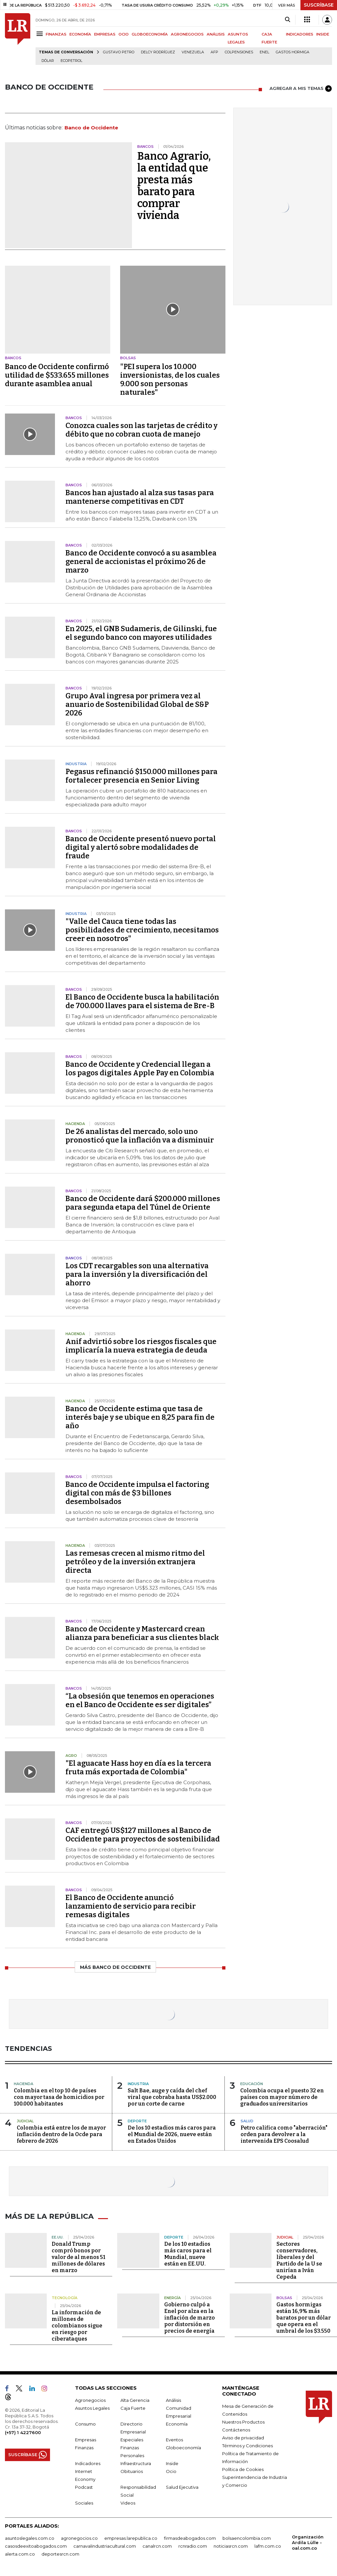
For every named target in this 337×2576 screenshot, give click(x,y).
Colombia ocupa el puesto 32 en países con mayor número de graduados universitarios (282, 2097)
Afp (214, 52)
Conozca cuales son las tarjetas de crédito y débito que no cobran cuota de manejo (141, 430)
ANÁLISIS (216, 34)
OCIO (123, 34)
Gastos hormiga (292, 52)
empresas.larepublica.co (130, 2537)
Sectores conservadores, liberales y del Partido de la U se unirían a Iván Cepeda (299, 2259)
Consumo (85, 2423)
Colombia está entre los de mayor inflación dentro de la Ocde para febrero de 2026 (61, 2134)
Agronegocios (90, 2399)
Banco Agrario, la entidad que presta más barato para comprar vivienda (174, 186)
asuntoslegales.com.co (29, 2537)
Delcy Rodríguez (158, 52)
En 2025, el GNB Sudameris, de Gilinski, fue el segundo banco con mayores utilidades (141, 633)
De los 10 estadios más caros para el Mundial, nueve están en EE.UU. (188, 2253)
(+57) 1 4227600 (23, 2431)
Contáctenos (236, 2428)
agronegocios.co (79, 2537)
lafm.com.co (267, 2545)
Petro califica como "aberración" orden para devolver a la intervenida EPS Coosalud (284, 2134)
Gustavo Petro (118, 52)
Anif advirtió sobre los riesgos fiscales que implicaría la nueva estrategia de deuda (141, 1346)
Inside (172, 2462)
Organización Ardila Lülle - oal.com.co (308, 2541)
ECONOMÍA (80, 34)
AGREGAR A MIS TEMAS (301, 88)
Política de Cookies (243, 2468)
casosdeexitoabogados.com (36, 2545)
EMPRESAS (105, 34)
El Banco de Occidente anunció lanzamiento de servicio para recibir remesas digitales (130, 1906)
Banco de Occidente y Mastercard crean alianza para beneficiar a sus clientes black (142, 1633)
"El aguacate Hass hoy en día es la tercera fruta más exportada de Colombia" (138, 1767)
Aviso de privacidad (243, 2436)
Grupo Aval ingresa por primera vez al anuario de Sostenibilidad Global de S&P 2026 (137, 704)
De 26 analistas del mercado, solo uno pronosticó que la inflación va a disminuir (139, 1135)
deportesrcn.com (60, 2553)
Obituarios (131, 2470)
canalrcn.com (157, 2545)
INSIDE (322, 34)
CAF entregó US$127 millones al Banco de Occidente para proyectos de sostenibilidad (142, 1834)
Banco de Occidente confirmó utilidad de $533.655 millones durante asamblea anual (57, 375)
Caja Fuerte (132, 2407)
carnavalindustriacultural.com (104, 2545)
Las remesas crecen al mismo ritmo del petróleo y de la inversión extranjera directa (135, 1562)
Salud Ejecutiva (182, 2486)
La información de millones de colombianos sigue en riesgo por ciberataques (77, 2324)
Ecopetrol (71, 61)
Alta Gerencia (134, 2399)
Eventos (174, 2438)
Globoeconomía (183, 2446)
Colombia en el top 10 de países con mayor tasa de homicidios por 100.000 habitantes (59, 2097)
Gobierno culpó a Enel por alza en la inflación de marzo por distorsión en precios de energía (189, 2316)
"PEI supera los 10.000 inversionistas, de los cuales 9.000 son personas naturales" (170, 379)
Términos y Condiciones (247, 2444)
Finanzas (84, 2446)
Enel (264, 52)
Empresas (85, 2438)
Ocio (171, 2470)
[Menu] (41, 33)
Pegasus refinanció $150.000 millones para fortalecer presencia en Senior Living (141, 776)
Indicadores (87, 2462)
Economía (177, 2423)
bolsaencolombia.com (246, 2537)
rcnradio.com (192, 2545)
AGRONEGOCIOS (187, 34)
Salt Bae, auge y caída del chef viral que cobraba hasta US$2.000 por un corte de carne (172, 2097)
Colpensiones (239, 52)
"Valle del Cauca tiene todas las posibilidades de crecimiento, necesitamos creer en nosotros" (142, 930)
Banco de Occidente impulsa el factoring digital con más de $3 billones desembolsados (137, 1493)
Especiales (131, 2438)
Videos (127, 2502)
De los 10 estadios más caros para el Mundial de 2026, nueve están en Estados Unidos (172, 2134)
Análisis (173, 2399)
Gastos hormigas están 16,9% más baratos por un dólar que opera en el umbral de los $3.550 (303, 2316)
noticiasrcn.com (231, 2545)
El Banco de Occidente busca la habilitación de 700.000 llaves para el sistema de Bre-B (142, 1001)
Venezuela (193, 52)
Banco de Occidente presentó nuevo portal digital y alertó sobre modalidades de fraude (140, 847)
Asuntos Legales (92, 2407)
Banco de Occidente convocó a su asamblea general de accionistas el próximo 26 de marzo (141, 562)
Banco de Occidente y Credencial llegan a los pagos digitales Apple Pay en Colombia (139, 1068)
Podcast (84, 2486)
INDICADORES (299, 34)
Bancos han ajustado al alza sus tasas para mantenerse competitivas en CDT (139, 497)
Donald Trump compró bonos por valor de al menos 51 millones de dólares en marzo (78, 2256)
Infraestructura (135, 2462)
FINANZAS (56, 34)
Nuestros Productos (243, 2421)
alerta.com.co (20, 2553)
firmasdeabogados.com (190, 2537)
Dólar (47, 61)
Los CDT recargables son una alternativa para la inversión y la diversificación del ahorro (137, 1274)
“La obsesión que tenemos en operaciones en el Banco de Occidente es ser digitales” (139, 1700)
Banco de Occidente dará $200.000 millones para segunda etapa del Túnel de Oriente (142, 1203)
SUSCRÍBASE (319, 5)
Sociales (84, 2502)
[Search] (287, 19)
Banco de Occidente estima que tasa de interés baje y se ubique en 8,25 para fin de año (140, 1417)
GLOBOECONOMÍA (150, 34)
